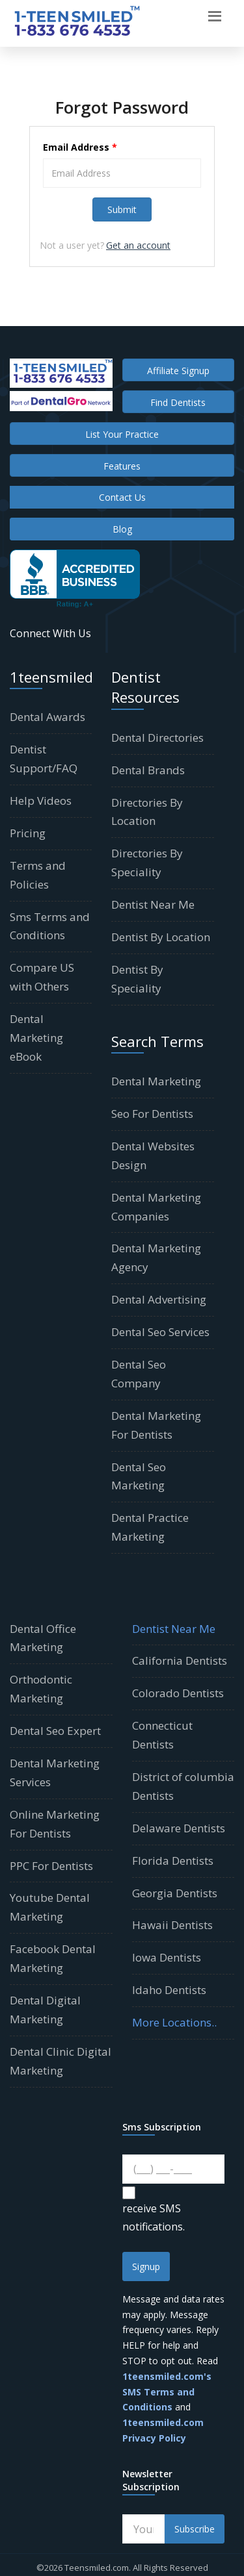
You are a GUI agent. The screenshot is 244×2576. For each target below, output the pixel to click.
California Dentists (179, 1660)
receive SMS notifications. (153, 2217)
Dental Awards (47, 716)
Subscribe (194, 2529)
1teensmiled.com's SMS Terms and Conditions (166, 2392)
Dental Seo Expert (55, 1730)
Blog (122, 529)
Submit (122, 209)
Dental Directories (157, 737)
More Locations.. (174, 2022)
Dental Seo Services (160, 1331)
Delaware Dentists (178, 1828)
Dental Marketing (156, 1081)
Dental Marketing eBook (36, 1037)
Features (122, 466)
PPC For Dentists (51, 1865)
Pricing (28, 833)
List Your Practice (122, 434)
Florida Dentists (172, 1860)
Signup (146, 2266)
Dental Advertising (158, 1299)
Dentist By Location (160, 936)
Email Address (80, 147)
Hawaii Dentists (172, 1924)
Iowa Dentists (166, 1957)
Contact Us (122, 497)
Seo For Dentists (152, 1113)
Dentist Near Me (153, 904)
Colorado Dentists (178, 1693)
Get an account (138, 245)
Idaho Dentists (169, 1989)
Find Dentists (178, 402)
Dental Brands (148, 770)
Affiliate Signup (178, 370)
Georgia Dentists (174, 1893)
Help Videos (41, 800)
